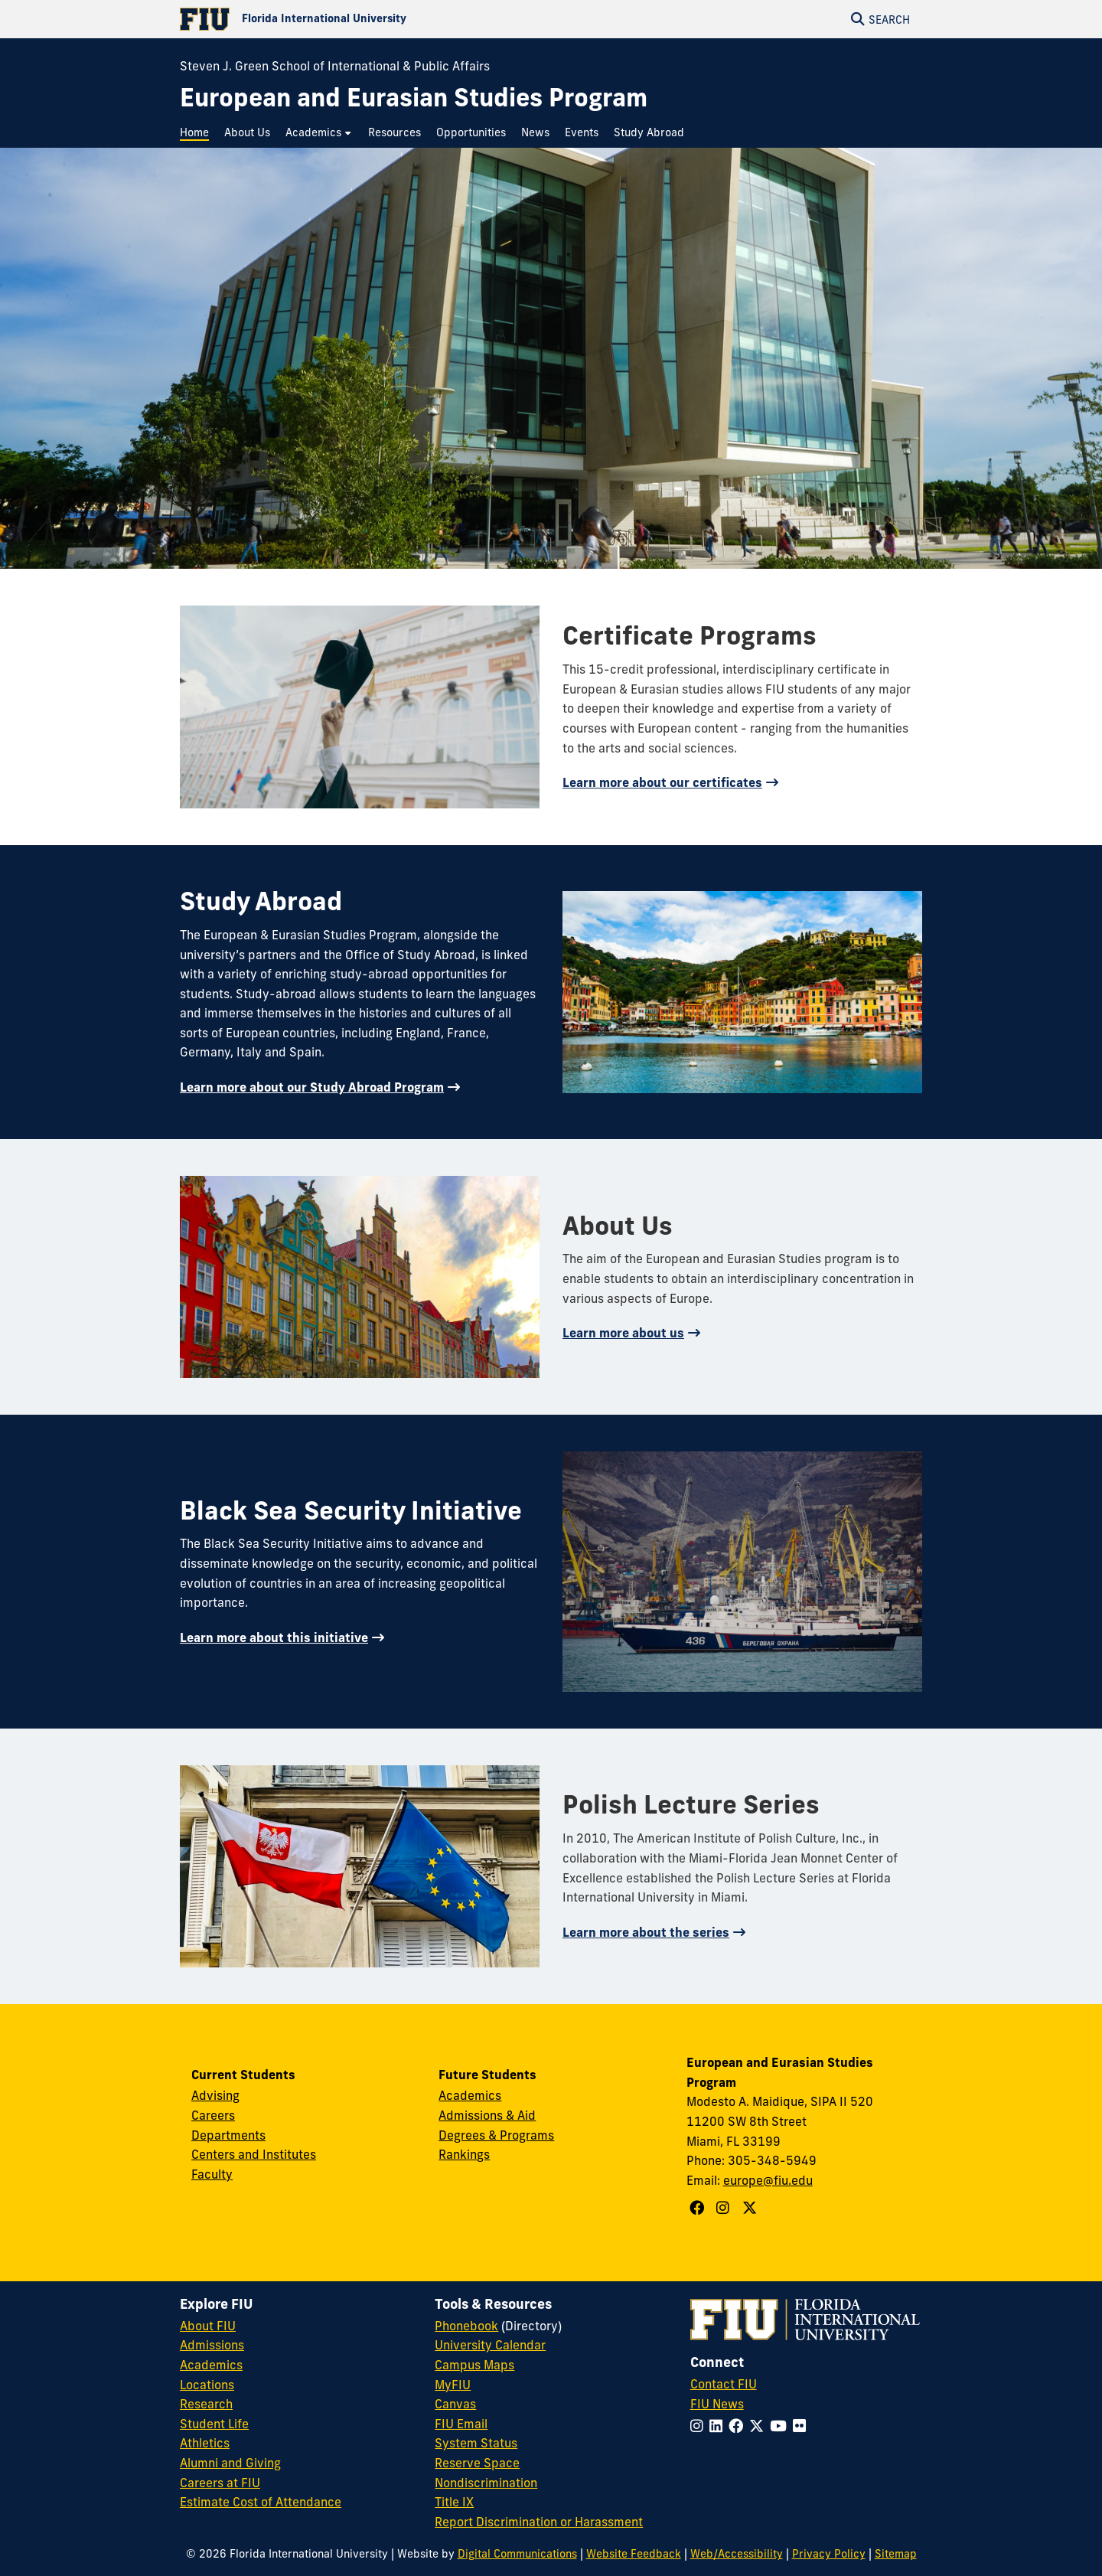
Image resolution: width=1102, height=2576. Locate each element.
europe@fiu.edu (768, 2180)
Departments (228, 2135)
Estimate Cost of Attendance (260, 2501)
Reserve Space (477, 2462)
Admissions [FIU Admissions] (212, 2344)
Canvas (455, 2403)
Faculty (212, 2174)
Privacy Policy (829, 2554)
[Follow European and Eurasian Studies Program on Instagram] (724, 2208)
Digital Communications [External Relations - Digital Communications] (517, 2554)
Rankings (464, 2154)
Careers (213, 2115)
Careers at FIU (220, 2482)
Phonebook (466, 2325)
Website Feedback (633, 2554)
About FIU (208, 2325)
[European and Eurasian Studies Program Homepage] (413, 97)
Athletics (205, 2442)
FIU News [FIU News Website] (717, 2403)
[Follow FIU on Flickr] (802, 2426)
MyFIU (453, 2384)
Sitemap (896, 2554)
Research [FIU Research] (206, 2403)
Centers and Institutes (253, 2154)
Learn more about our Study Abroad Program (312, 1087)
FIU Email (461, 2423)
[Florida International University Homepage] (365, 19)
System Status (476, 2442)
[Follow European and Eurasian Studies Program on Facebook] (698, 2208)
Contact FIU (723, 2384)
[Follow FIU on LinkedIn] (719, 2426)
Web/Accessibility (736, 2554)
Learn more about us (623, 1332)
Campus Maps (474, 2364)
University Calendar (490, 2344)
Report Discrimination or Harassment (539, 2521)
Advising (215, 2095)
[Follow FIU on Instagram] (699, 2426)
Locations (207, 2384)
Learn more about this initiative (274, 1637)
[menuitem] (198, 133)
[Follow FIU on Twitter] (759, 2426)
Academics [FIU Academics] (211, 2364)
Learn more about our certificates (662, 782)
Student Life (214, 2423)
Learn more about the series (645, 1932)
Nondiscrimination (486, 2482)
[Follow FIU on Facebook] (739, 2426)
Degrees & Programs (496, 2135)
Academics (470, 2095)
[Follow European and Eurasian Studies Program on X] (751, 2208)
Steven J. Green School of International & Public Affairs (335, 65)
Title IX (454, 2501)
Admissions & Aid (487, 2115)
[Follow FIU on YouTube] (781, 2426)
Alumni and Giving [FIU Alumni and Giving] (230, 2462)
